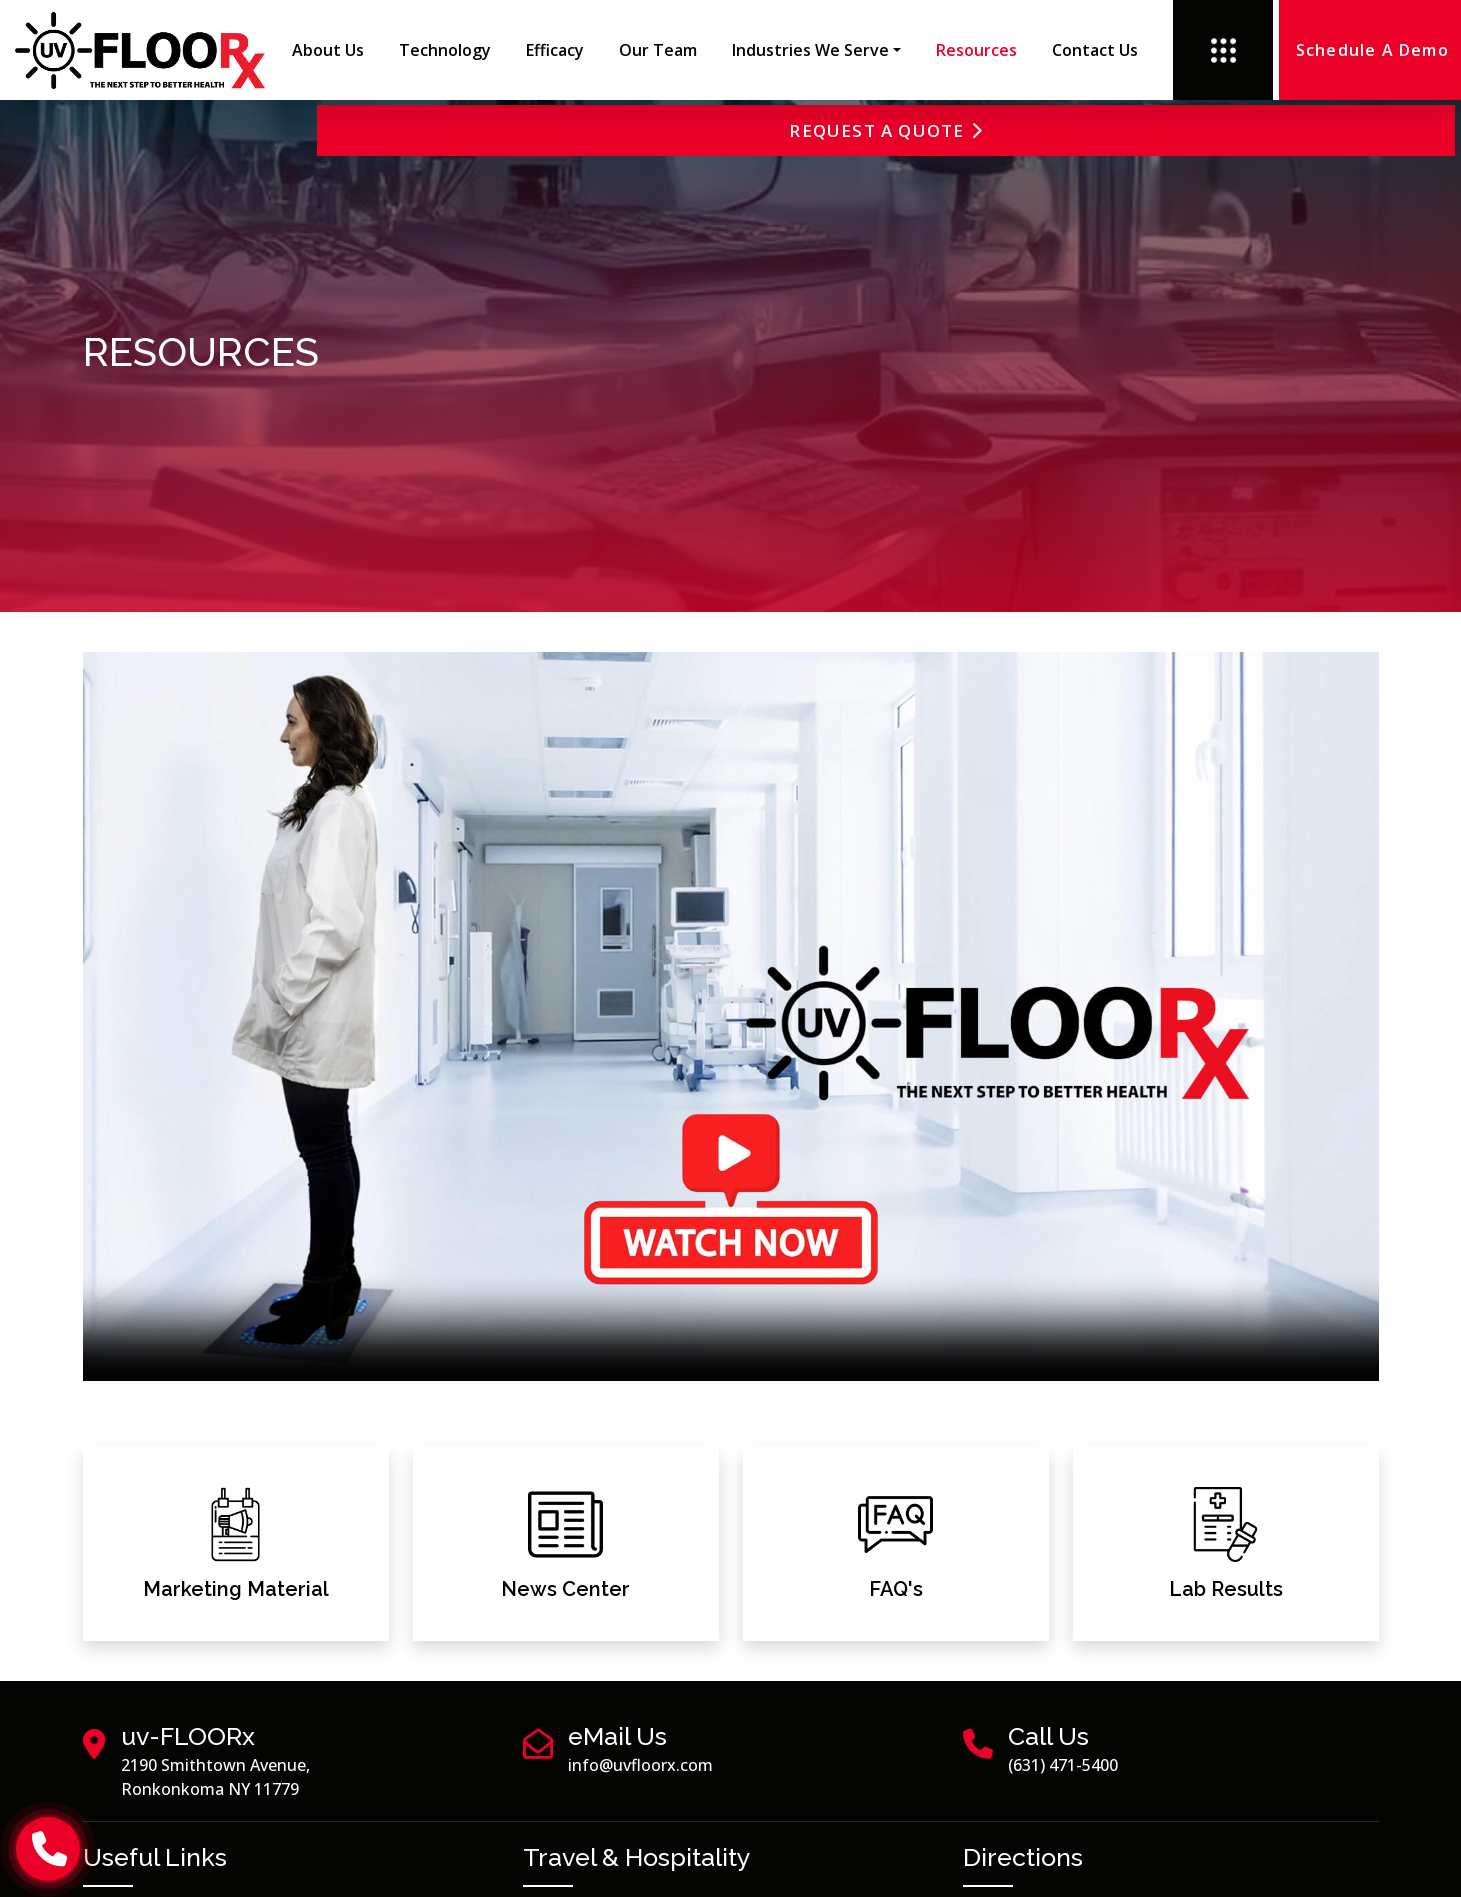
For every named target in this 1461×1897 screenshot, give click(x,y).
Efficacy (555, 50)
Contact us (1095, 50)
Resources (976, 50)
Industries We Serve (810, 50)
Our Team (658, 50)
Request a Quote (1317, 132)
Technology (445, 50)
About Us (328, 50)
